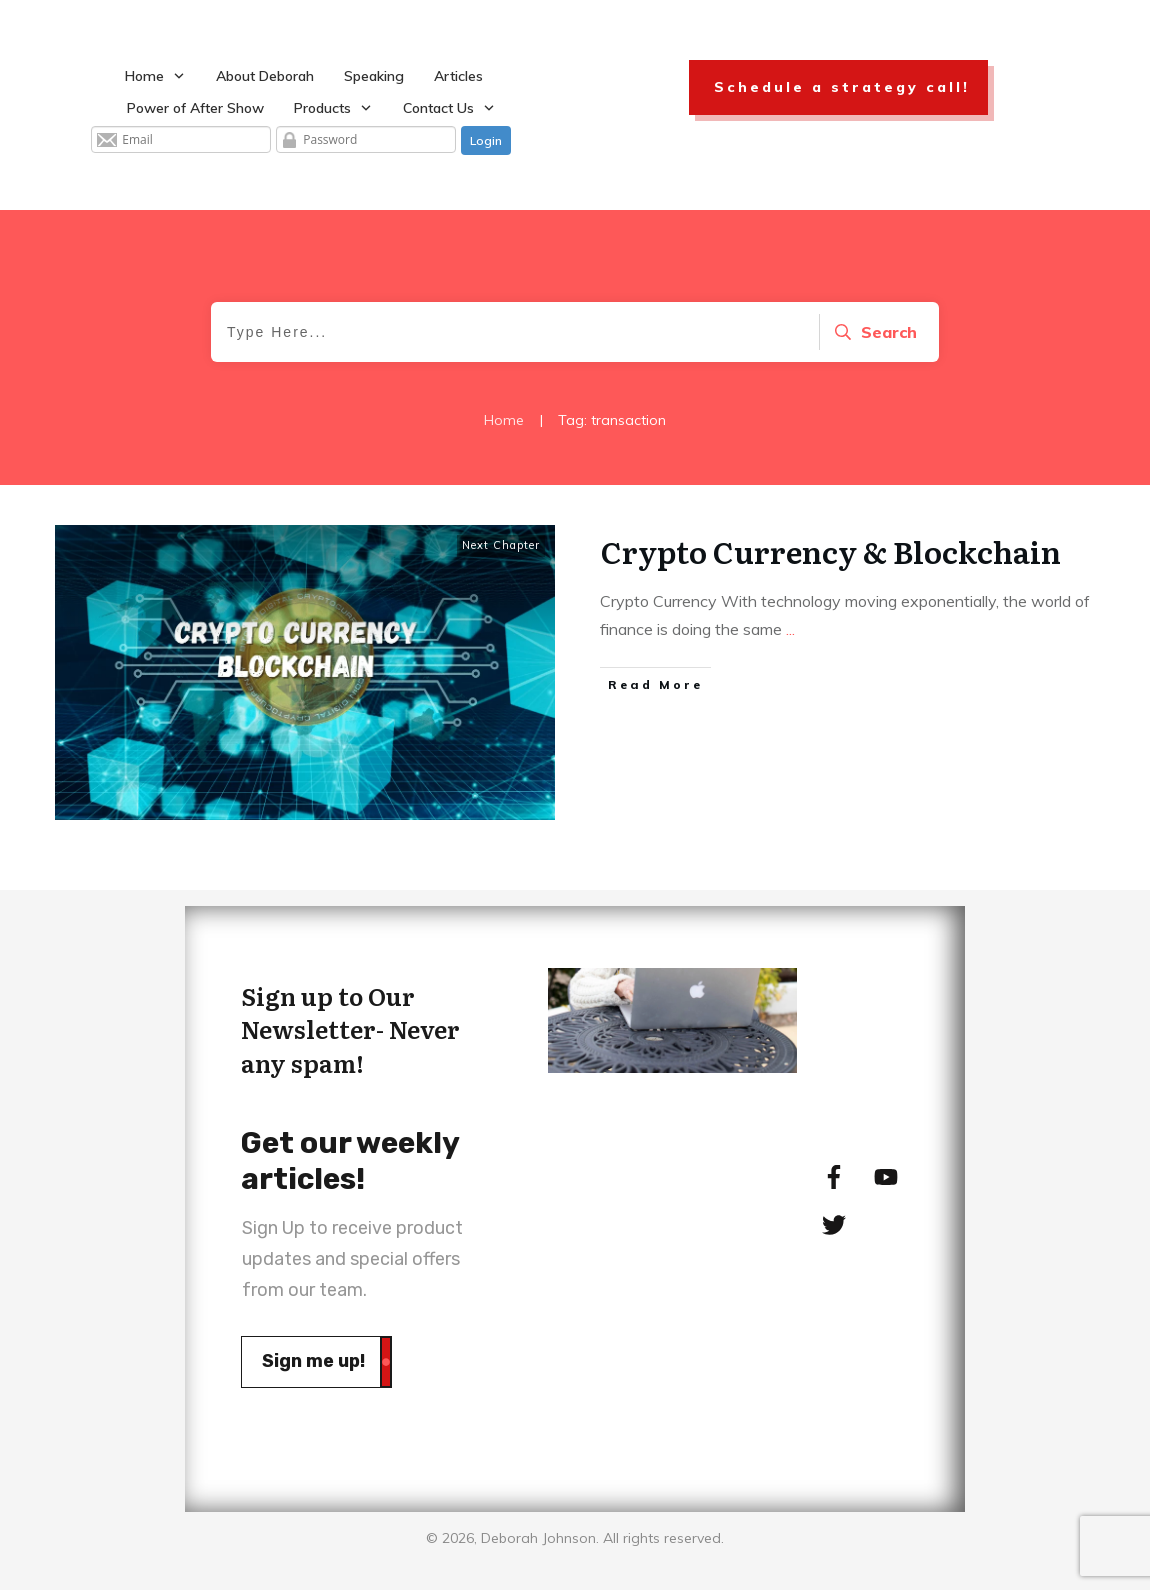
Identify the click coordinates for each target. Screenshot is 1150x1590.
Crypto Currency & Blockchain (831, 551)
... (790, 629)
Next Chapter (501, 545)
